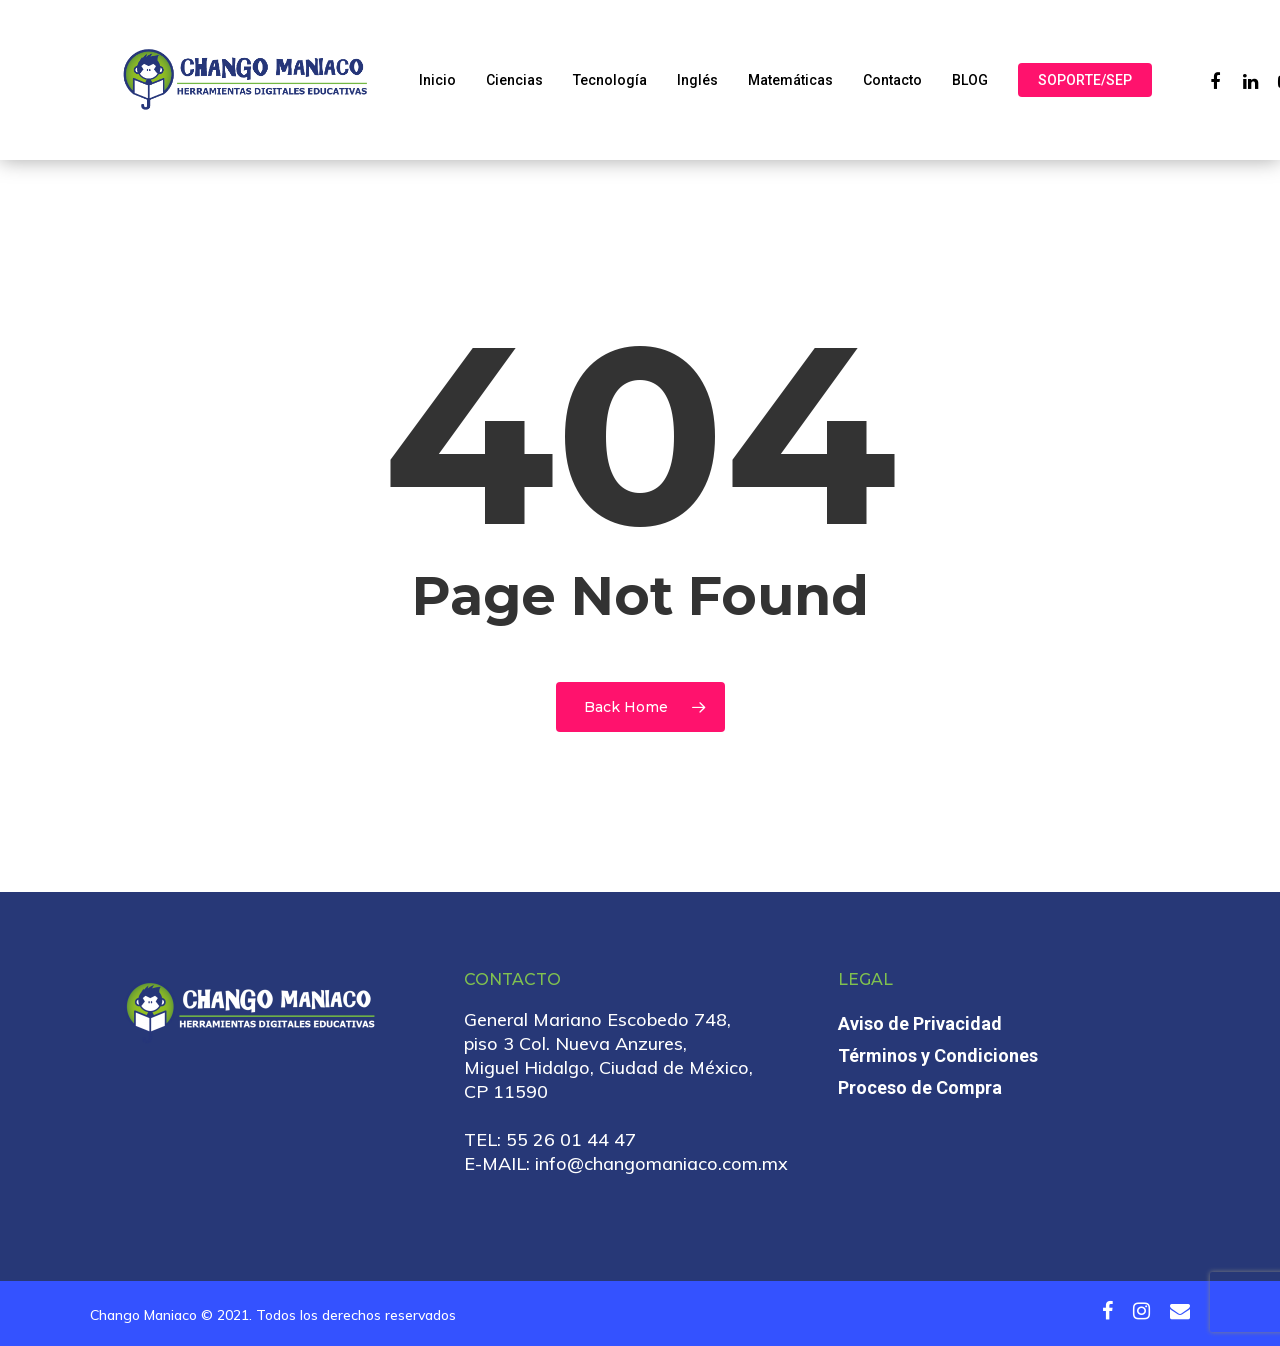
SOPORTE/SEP (1085, 80)
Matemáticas (790, 80)
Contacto (892, 80)
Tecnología (610, 80)
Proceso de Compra (920, 1087)
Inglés (697, 80)
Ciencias (514, 80)
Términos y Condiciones (938, 1055)
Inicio (437, 80)
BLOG (970, 80)
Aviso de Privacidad (920, 1023)
